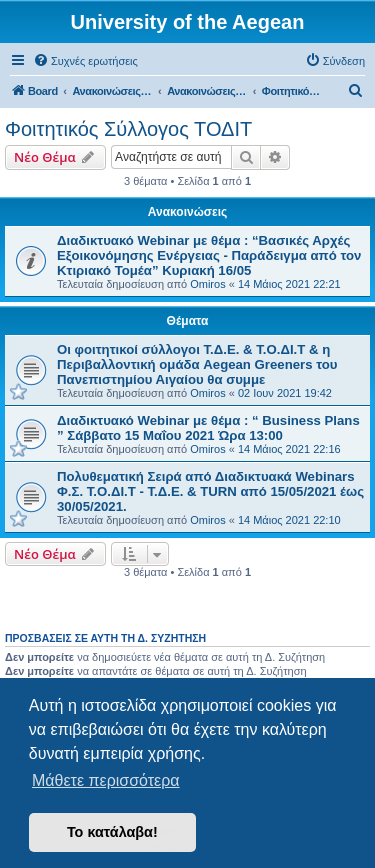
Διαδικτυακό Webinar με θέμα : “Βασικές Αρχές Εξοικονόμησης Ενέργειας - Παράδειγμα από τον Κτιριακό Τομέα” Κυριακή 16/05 (209, 255)
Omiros (207, 284)
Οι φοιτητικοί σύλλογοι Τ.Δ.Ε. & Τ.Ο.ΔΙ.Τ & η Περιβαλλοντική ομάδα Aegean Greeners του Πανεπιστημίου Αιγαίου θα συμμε (197, 364)
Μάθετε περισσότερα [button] (106, 780)
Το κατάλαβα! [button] (112, 832)
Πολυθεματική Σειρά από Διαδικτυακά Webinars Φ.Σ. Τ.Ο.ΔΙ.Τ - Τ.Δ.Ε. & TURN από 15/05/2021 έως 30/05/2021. (210, 491)
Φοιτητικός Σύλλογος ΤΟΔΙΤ (128, 129)
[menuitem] (85, 61)
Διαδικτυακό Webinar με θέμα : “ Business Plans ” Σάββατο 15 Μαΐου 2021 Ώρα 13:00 (208, 428)
